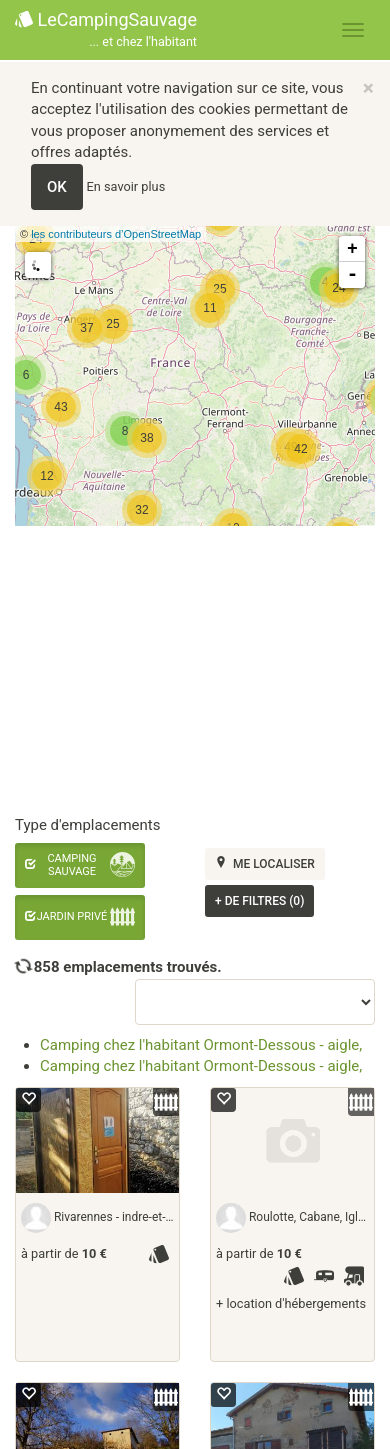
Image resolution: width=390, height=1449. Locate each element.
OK (57, 187)
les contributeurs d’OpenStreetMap (116, 234)
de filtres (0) (259, 901)
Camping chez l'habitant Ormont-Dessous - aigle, (201, 1045)
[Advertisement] (187, 671)
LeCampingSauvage (106, 30)
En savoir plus (126, 186)
